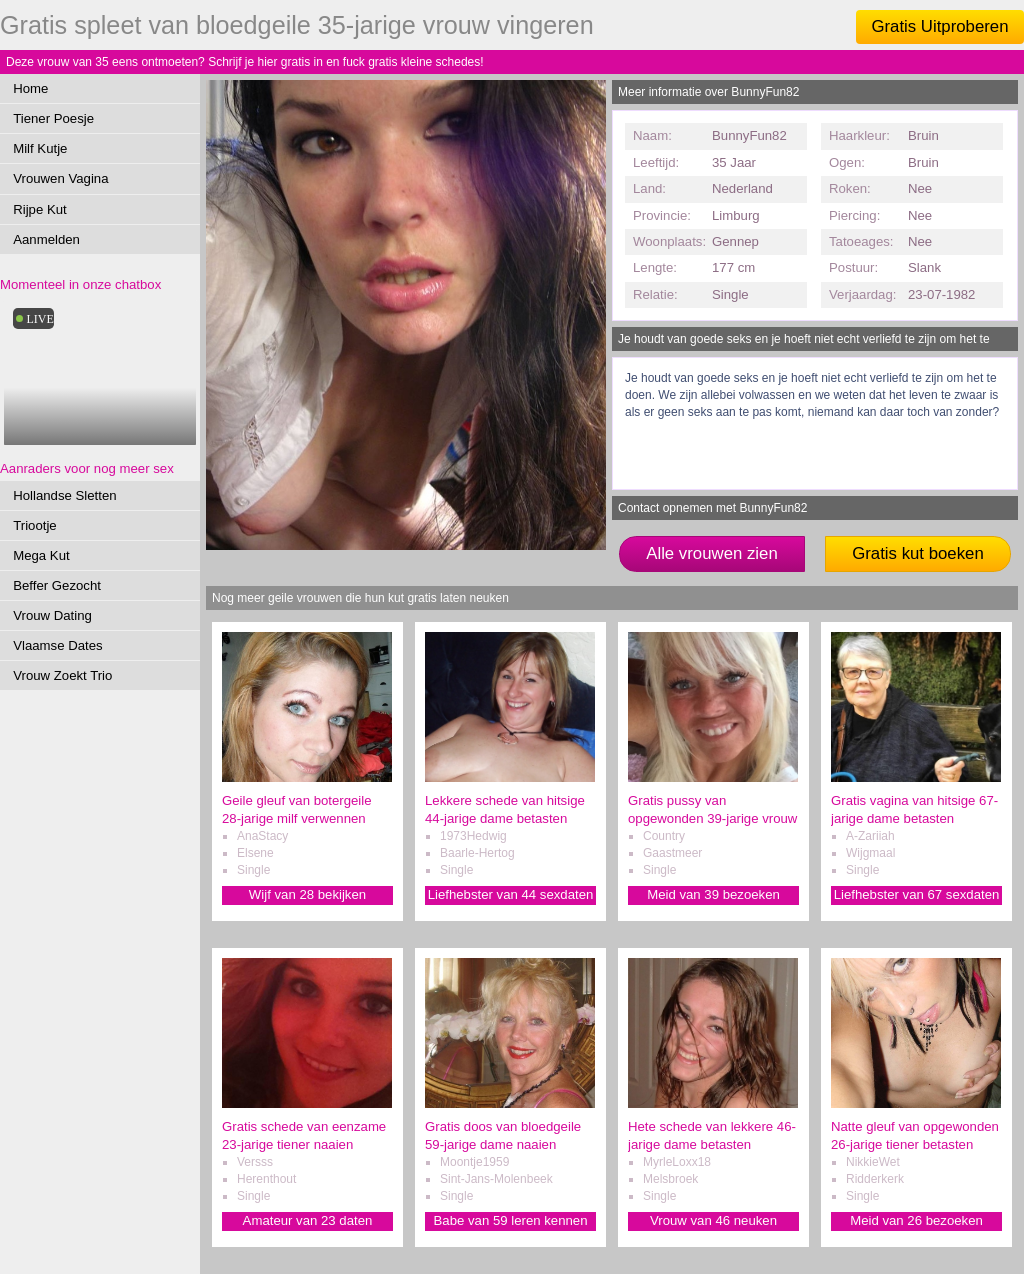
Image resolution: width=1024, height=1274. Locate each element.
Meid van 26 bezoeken (916, 1220)
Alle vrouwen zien (712, 553)
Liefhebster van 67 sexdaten (917, 894)
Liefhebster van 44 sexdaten (511, 894)
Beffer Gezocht (57, 585)
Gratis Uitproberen (939, 26)
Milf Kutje (40, 148)
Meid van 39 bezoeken (713, 894)
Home (30, 88)
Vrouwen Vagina (60, 178)
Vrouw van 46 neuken (713, 1220)
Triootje (34, 525)
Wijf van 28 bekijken (307, 894)
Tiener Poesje (53, 118)
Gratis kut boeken (918, 553)
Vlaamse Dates (57, 645)
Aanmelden (46, 239)
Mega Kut (41, 555)
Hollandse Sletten (64, 495)
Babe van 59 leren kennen (511, 1220)
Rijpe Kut (40, 209)
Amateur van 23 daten (308, 1220)
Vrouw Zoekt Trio (62, 675)
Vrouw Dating (52, 615)
